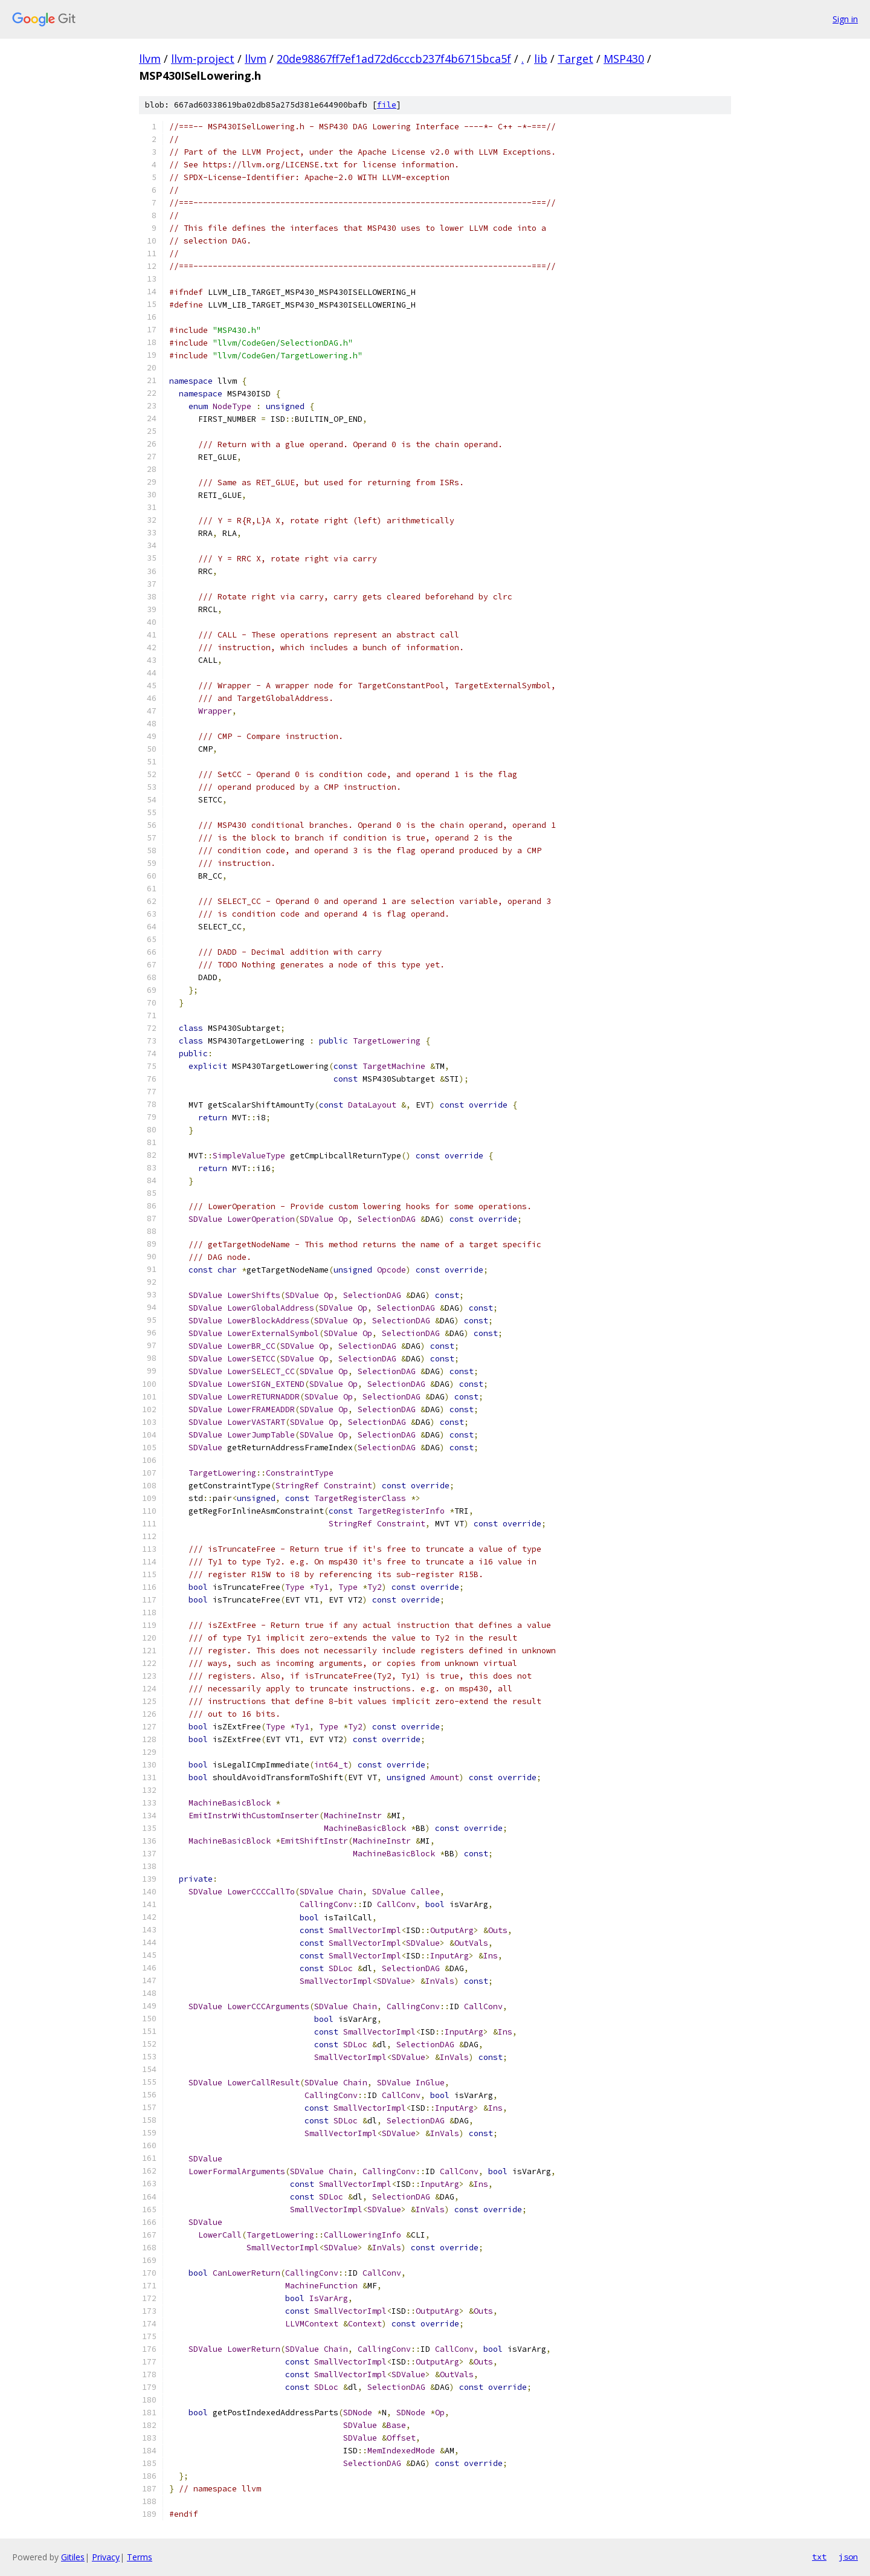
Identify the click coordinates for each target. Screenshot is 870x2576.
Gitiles (73, 2557)
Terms (139, 2557)
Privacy (106, 2557)
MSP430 (624, 58)
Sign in (845, 19)
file (386, 105)
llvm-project (202, 58)
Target (575, 58)
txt (819, 2556)
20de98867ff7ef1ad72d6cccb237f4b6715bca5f (394, 58)
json (848, 2556)
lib (540, 58)
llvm (150, 58)
